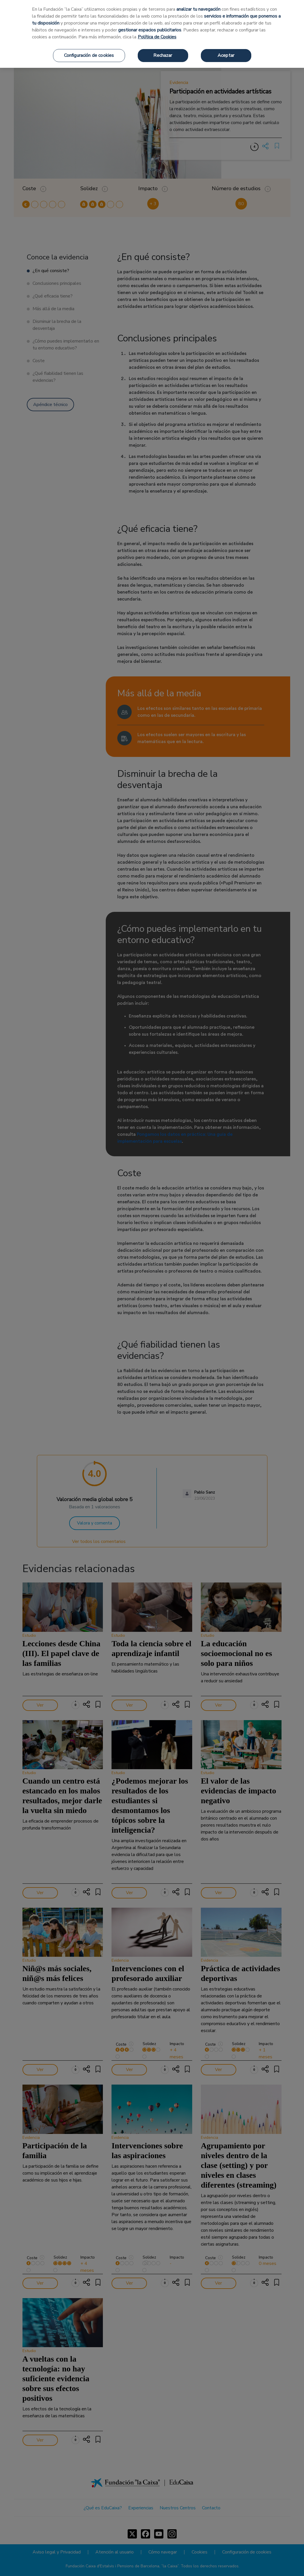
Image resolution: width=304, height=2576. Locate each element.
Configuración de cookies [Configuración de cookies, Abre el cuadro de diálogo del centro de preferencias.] (89, 55)
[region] (152, 34)
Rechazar (162, 55)
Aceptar (226, 55)
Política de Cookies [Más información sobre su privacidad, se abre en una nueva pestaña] (157, 37)
